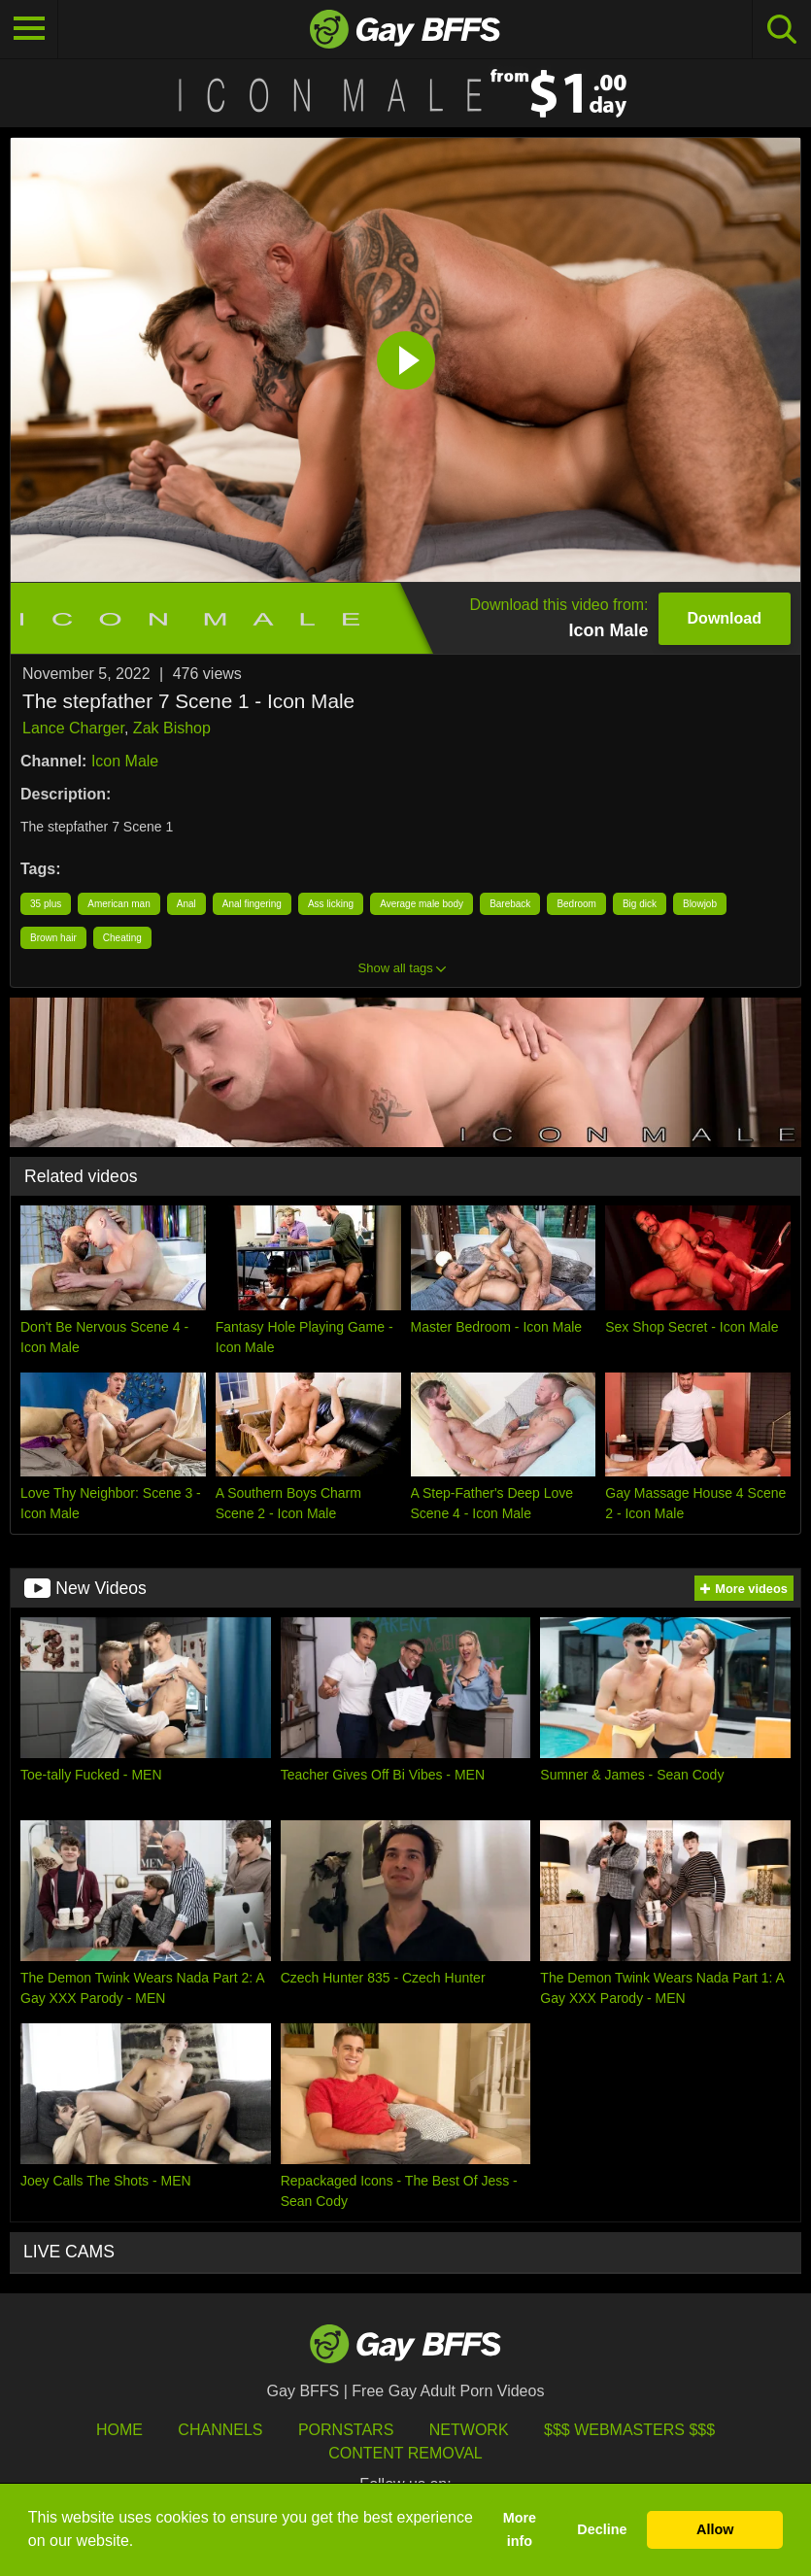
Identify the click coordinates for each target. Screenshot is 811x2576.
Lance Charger (73, 728)
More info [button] (519, 2529)
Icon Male (124, 761)
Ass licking (331, 903)
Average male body (421, 903)
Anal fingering (252, 903)
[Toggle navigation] (29, 29)
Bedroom (576, 903)
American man (118, 903)
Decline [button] (601, 2529)
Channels (220, 2430)
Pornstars (345, 2430)
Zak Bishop (172, 728)
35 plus (45, 903)
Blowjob (700, 903)
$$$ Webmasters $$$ (629, 2430)
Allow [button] (714, 2529)
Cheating (122, 937)
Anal (186, 903)
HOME (119, 2430)
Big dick (640, 903)
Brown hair (53, 937)
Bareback (510, 903)
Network (469, 2430)
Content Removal (405, 2453)
